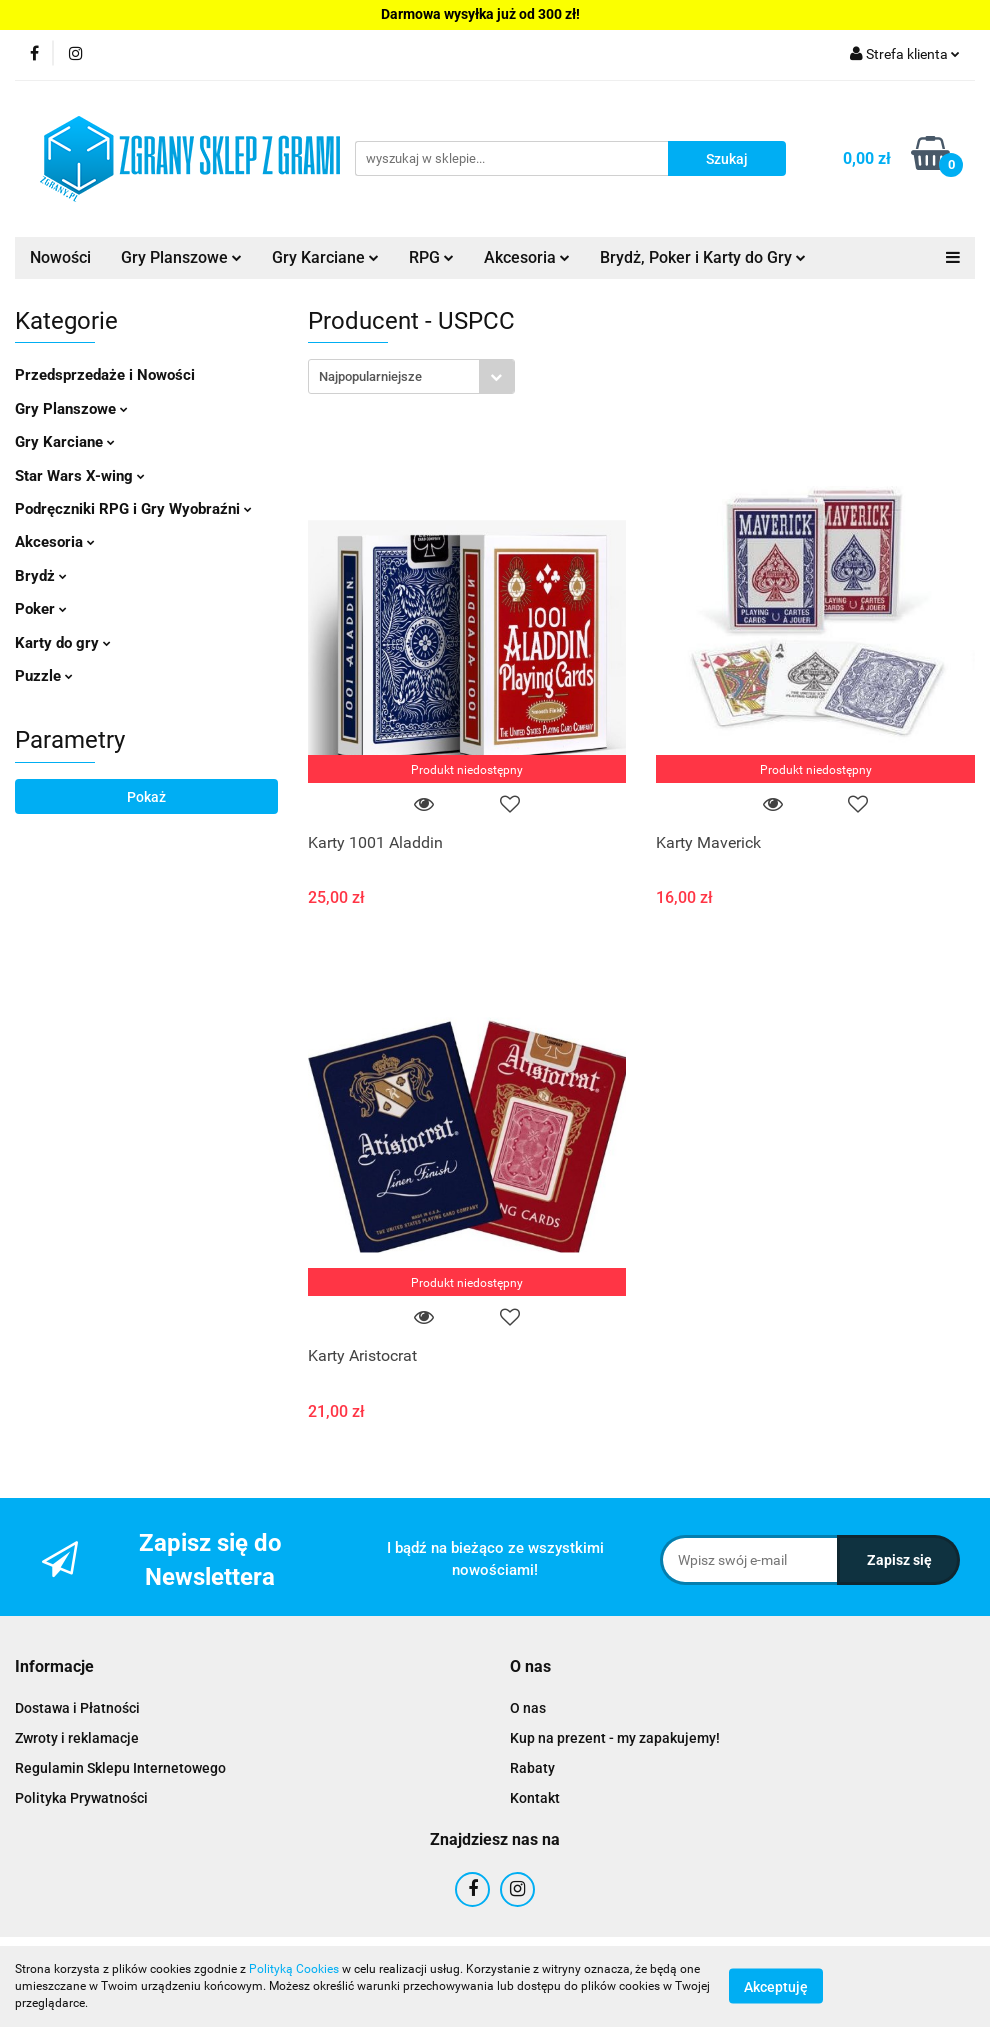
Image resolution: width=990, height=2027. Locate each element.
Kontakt (535, 1798)
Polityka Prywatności (81, 1798)
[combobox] (411, 376)
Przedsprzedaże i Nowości (105, 375)
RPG (431, 257)
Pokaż (146, 797)
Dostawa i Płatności (77, 1708)
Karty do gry (63, 643)
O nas (528, 1708)
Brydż (41, 576)
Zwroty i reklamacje (77, 1738)
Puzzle (44, 676)
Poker (41, 609)
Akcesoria (527, 257)
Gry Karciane (325, 257)
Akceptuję (776, 1987)
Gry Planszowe (181, 257)
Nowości (60, 257)
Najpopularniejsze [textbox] (370, 376)
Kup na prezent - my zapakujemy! (615, 1738)
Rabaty (532, 1768)
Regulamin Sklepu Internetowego (120, 1768)
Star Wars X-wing (80, 476)
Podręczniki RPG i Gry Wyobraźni (133, 509)
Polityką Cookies (294, 1969)
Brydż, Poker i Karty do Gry (703, 257)
